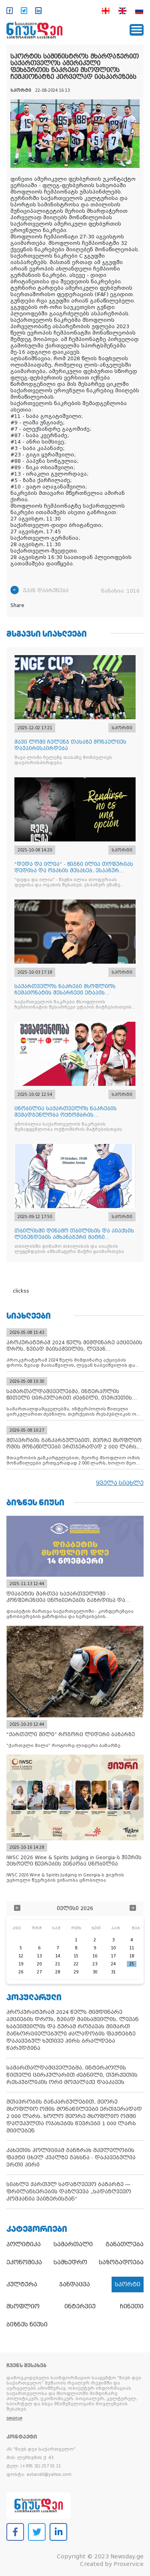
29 (76, 1972)
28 (57, 1972)
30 (94, 1972)
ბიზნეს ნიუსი (27, 2324)
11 (131, 1948)
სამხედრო (70, 2262)
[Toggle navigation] (137, 30)
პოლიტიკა (23, 2244)
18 (131, 1956)
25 (131, 1964)
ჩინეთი (132, 2306)
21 (57, 1964)
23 (94, 1964)
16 (94, 1956)
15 (76, 1956)
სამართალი (73, 2244)
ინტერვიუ (80, 2306)
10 (113, 1948)
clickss (21, 1291)
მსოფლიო (23, 2306)
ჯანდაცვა (74, 2284)
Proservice (129, 2564)
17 (113, 1956)
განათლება (125, 2244)
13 (39, 1956)
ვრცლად (14, 2418)
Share (17, 605)
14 (57, 1956)
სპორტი (127, 2284)
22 (76, 1964)
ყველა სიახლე (120, 1483)
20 (39, 1964)
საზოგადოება (121, 2262)
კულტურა (21, 2284)
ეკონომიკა (24, 2262)
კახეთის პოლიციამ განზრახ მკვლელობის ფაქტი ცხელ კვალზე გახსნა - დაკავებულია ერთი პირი (71, 2157)
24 (113, 1964)
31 (113, 1972)
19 (20, 1964)
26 (20, 1972)
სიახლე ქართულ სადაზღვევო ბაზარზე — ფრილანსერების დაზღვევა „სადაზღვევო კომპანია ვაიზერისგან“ (68, 2191)
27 (39, 1972)
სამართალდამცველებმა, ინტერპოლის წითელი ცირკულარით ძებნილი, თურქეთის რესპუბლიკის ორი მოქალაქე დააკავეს (72, 2075)
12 (20, 1956)
